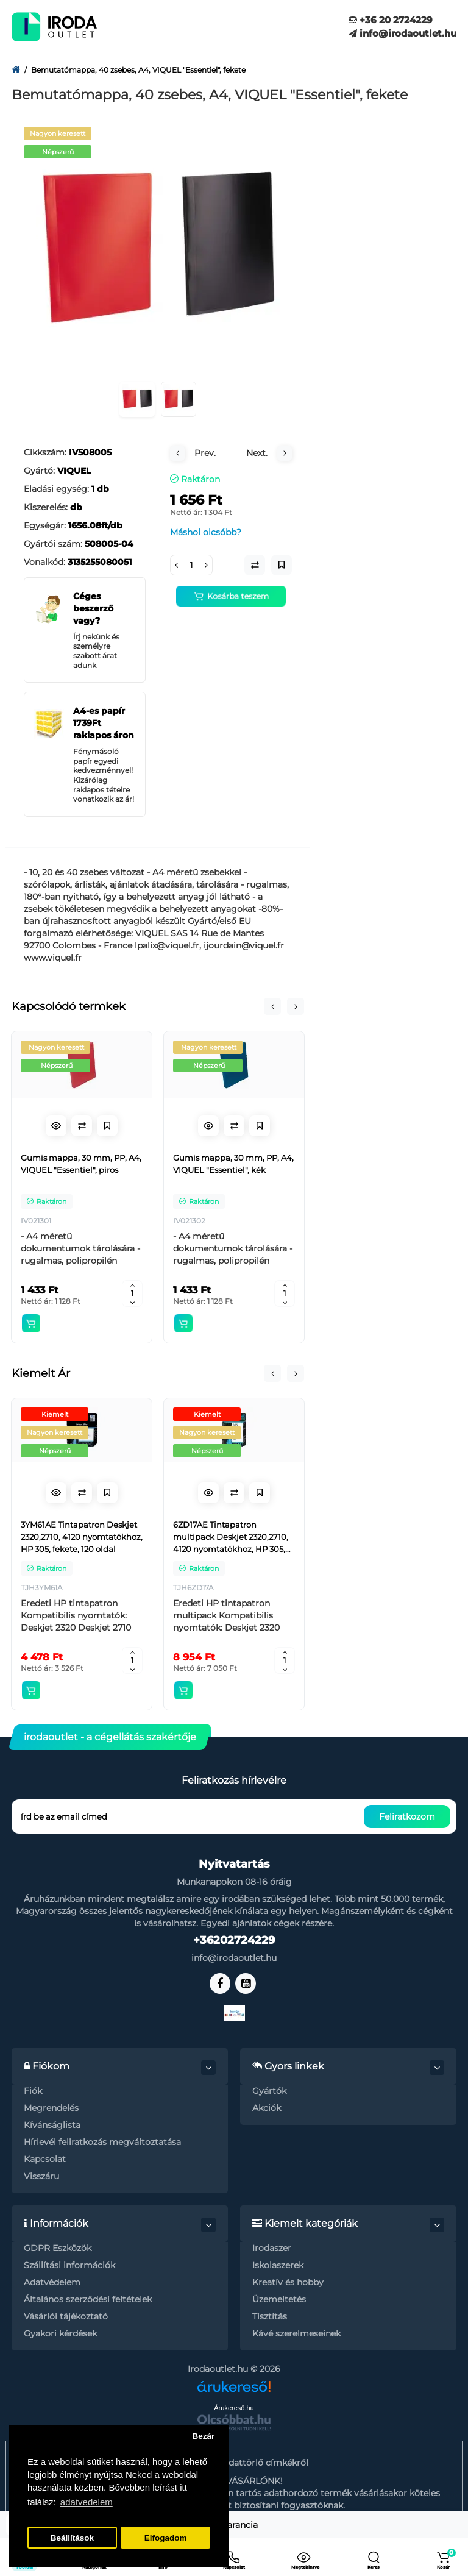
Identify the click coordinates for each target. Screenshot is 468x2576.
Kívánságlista (52, 2124)
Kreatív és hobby (288, 2282)
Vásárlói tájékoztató (66, 2316)
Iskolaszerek (277, 2265)
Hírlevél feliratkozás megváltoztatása (102, 2142)
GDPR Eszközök (57, 2248)
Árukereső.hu (234, 2407)
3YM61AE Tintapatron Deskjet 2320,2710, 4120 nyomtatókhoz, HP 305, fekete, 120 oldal (82, 1537)
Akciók (266, 2107)
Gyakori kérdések (60, 2333)
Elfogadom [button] (165, 2537)
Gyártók (269, 2090)
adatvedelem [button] (86, 2502)
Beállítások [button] (72, 2537)
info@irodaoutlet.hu (402, 33)
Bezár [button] (203, 2436)
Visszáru (41, 2176)
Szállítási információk (69, 2265)
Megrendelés (51, 2107)
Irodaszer (271, 2248)
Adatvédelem (52, 2282)
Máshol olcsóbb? (205, 532)
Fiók (33, 2090)
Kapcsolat (45, 2159)
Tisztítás (269, 2316)
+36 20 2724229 (391, 20)
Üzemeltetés (279, 2299)
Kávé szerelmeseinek (296, 2333)
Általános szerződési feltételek (88, 2299)
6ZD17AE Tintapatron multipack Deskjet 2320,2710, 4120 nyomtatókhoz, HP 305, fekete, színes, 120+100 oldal (230, 1537)
